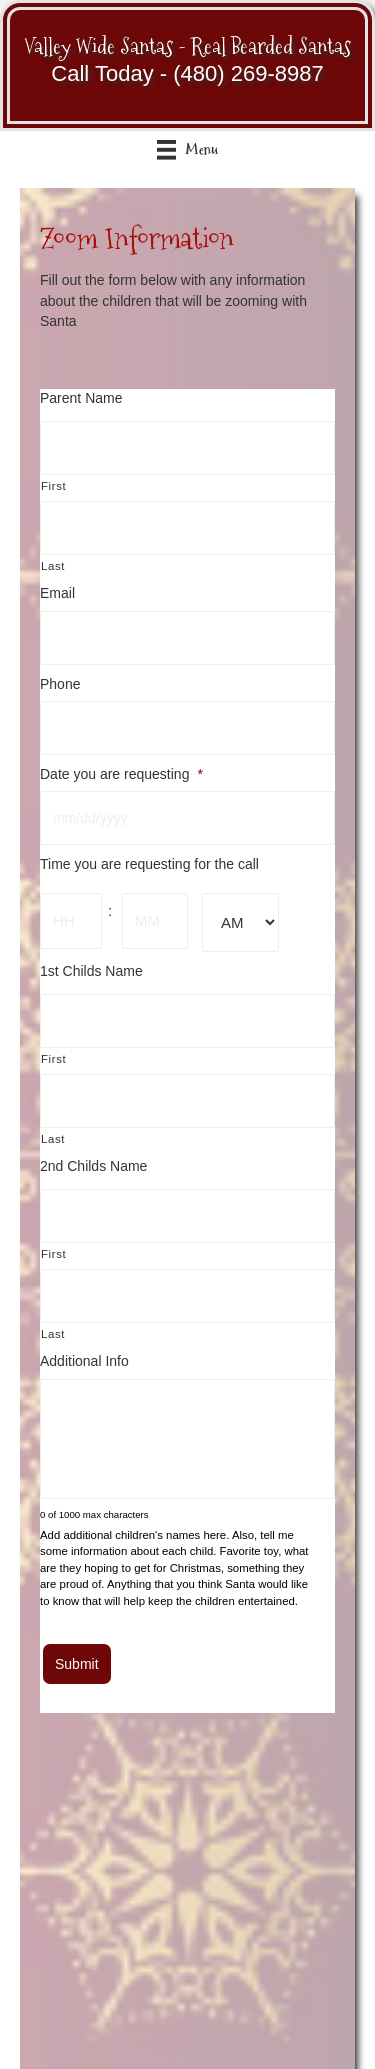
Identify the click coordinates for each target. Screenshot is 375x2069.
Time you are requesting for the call (149, 864)
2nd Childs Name (93, 1166)
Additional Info (84, 1361)
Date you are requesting (121, 774)
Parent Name (81, 398)
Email (57, 593)
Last (53, 566)
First (53, 486)
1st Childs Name (91, 971)
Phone (60, 684)
